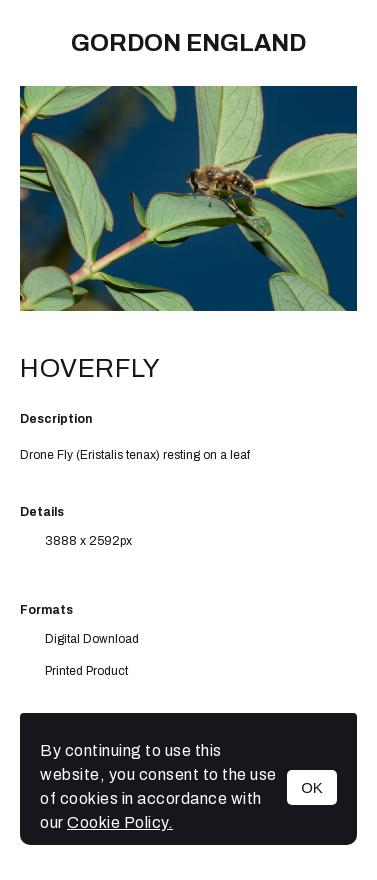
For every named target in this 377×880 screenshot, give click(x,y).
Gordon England (188, 43)
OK (312, 787)
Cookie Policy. (120, 822)
